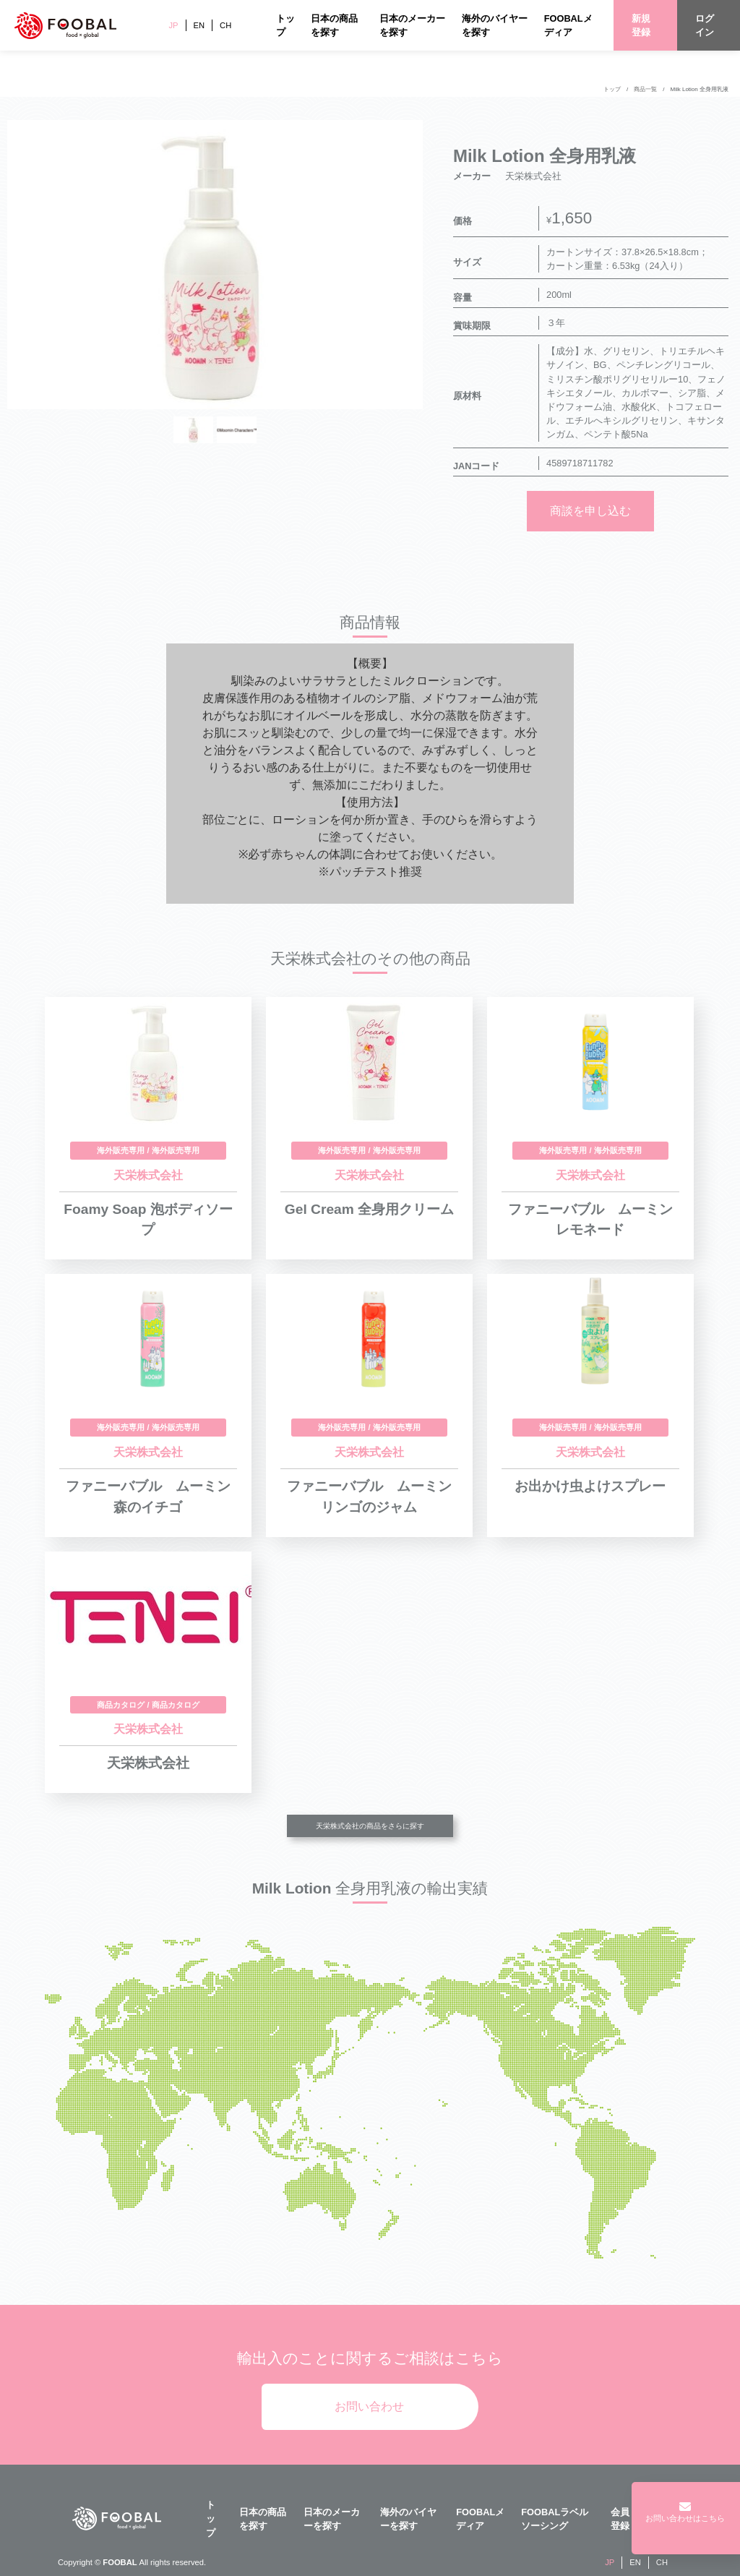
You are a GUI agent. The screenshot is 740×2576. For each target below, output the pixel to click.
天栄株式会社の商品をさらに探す (370, 1826)
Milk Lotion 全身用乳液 (699, 89)
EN (199, 25)
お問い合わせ (369, 2406)
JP (173, 25)
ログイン (704, 25)
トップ (612, 89)
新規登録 (641, 25)
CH (225, 25)
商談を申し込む (590, 511)
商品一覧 (645, 89)
